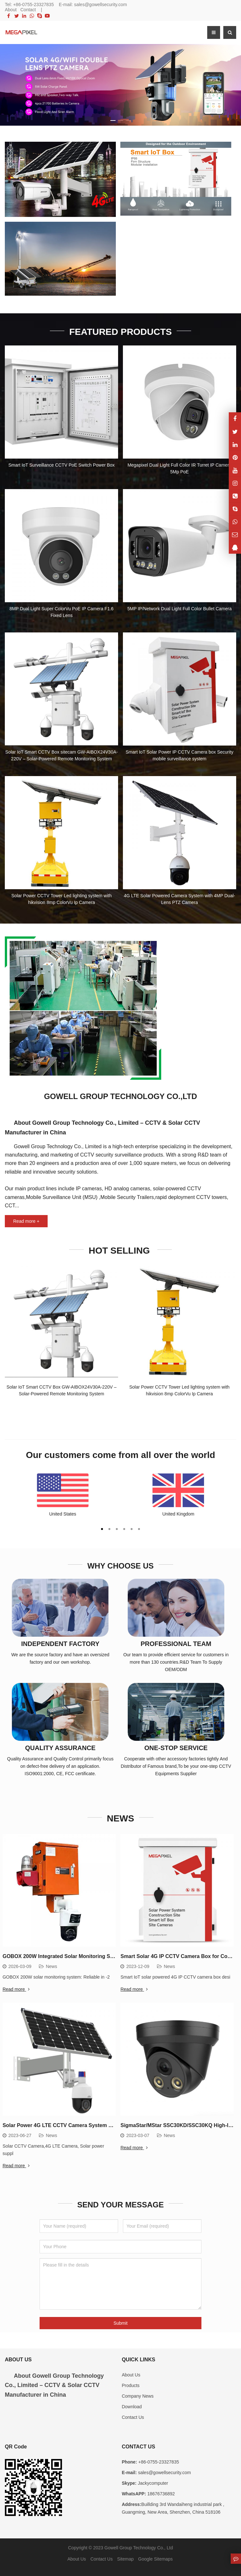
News (51, 1961)
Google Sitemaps (155, 2553)
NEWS (120, 1814)
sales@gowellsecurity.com (100, 4)
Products (130, 2380)
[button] (113, 119)
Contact (28, 9)
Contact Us (133, 2412)
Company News (137, 2390)
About (11, 9)
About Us (131, 2369)
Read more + (26, 1219)
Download (132, 2401)
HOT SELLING (121, 1247)
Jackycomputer (152, 2478)
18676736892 (160, 2488)
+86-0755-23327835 (33, 4)
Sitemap (125, 2553)
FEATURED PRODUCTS (120, 330)
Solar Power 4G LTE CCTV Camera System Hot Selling (69, 2120)
